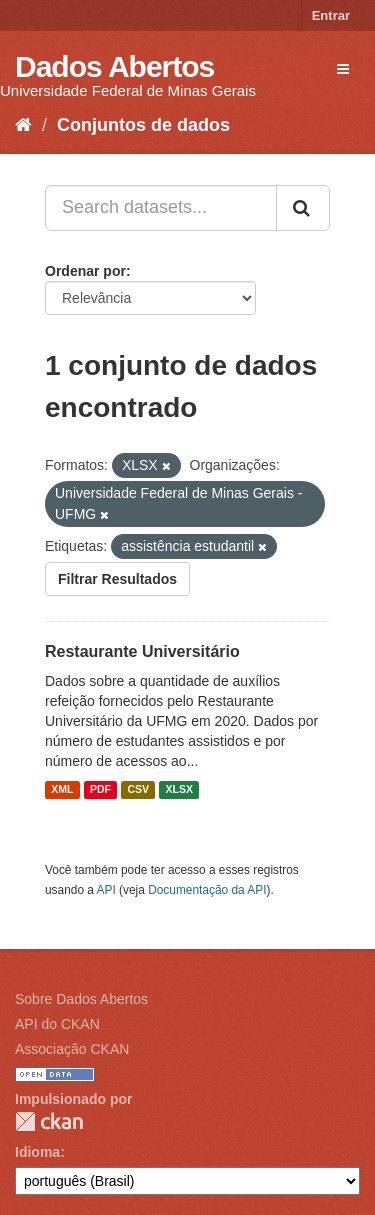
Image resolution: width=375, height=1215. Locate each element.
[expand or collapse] (343, 69)
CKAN (49, 1121)
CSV (138, 790)
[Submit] (303, 208)
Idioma (37, 1152)
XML (62, 790)
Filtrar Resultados (117, 579)
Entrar (331, 15)
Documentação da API (207, 890)
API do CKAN (57, 1024)
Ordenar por (85, 271)
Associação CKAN (72, 1049)
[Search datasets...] (161, 208)
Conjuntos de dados (143, 125)
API (106, 890)
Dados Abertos (114, 66)
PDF (100, 790)
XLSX (179, 790)
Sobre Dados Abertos (81, 999)
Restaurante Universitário (142, 651)
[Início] (23, 125)
